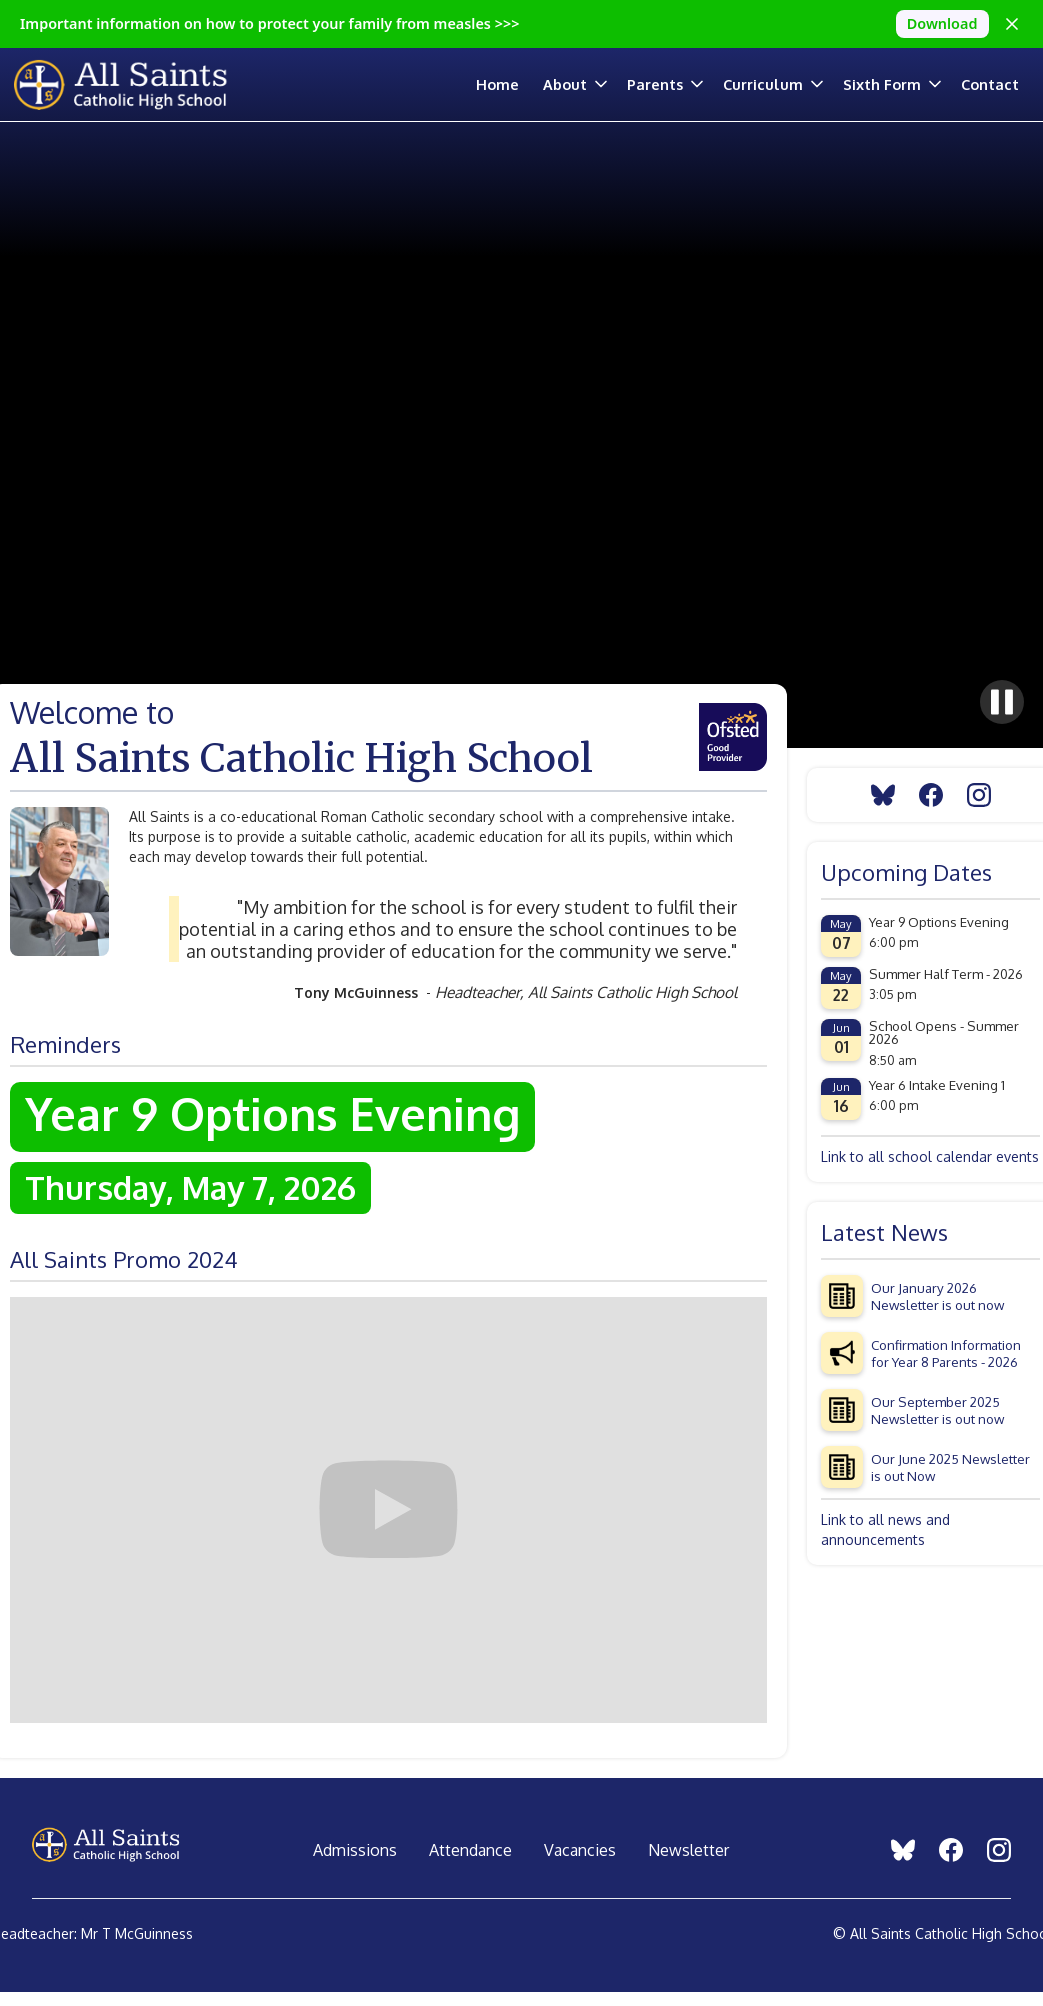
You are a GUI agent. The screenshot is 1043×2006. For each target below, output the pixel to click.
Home (497, 84)
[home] (133, 84)
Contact (990, 84)
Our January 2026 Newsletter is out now (937, 1296)
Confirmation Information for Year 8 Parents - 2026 (946, 1353)
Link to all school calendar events (930, 1156)
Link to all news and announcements (885, 1529)
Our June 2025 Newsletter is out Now (950, 1467)
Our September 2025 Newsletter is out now (937, 1410)
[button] (585, 84)
